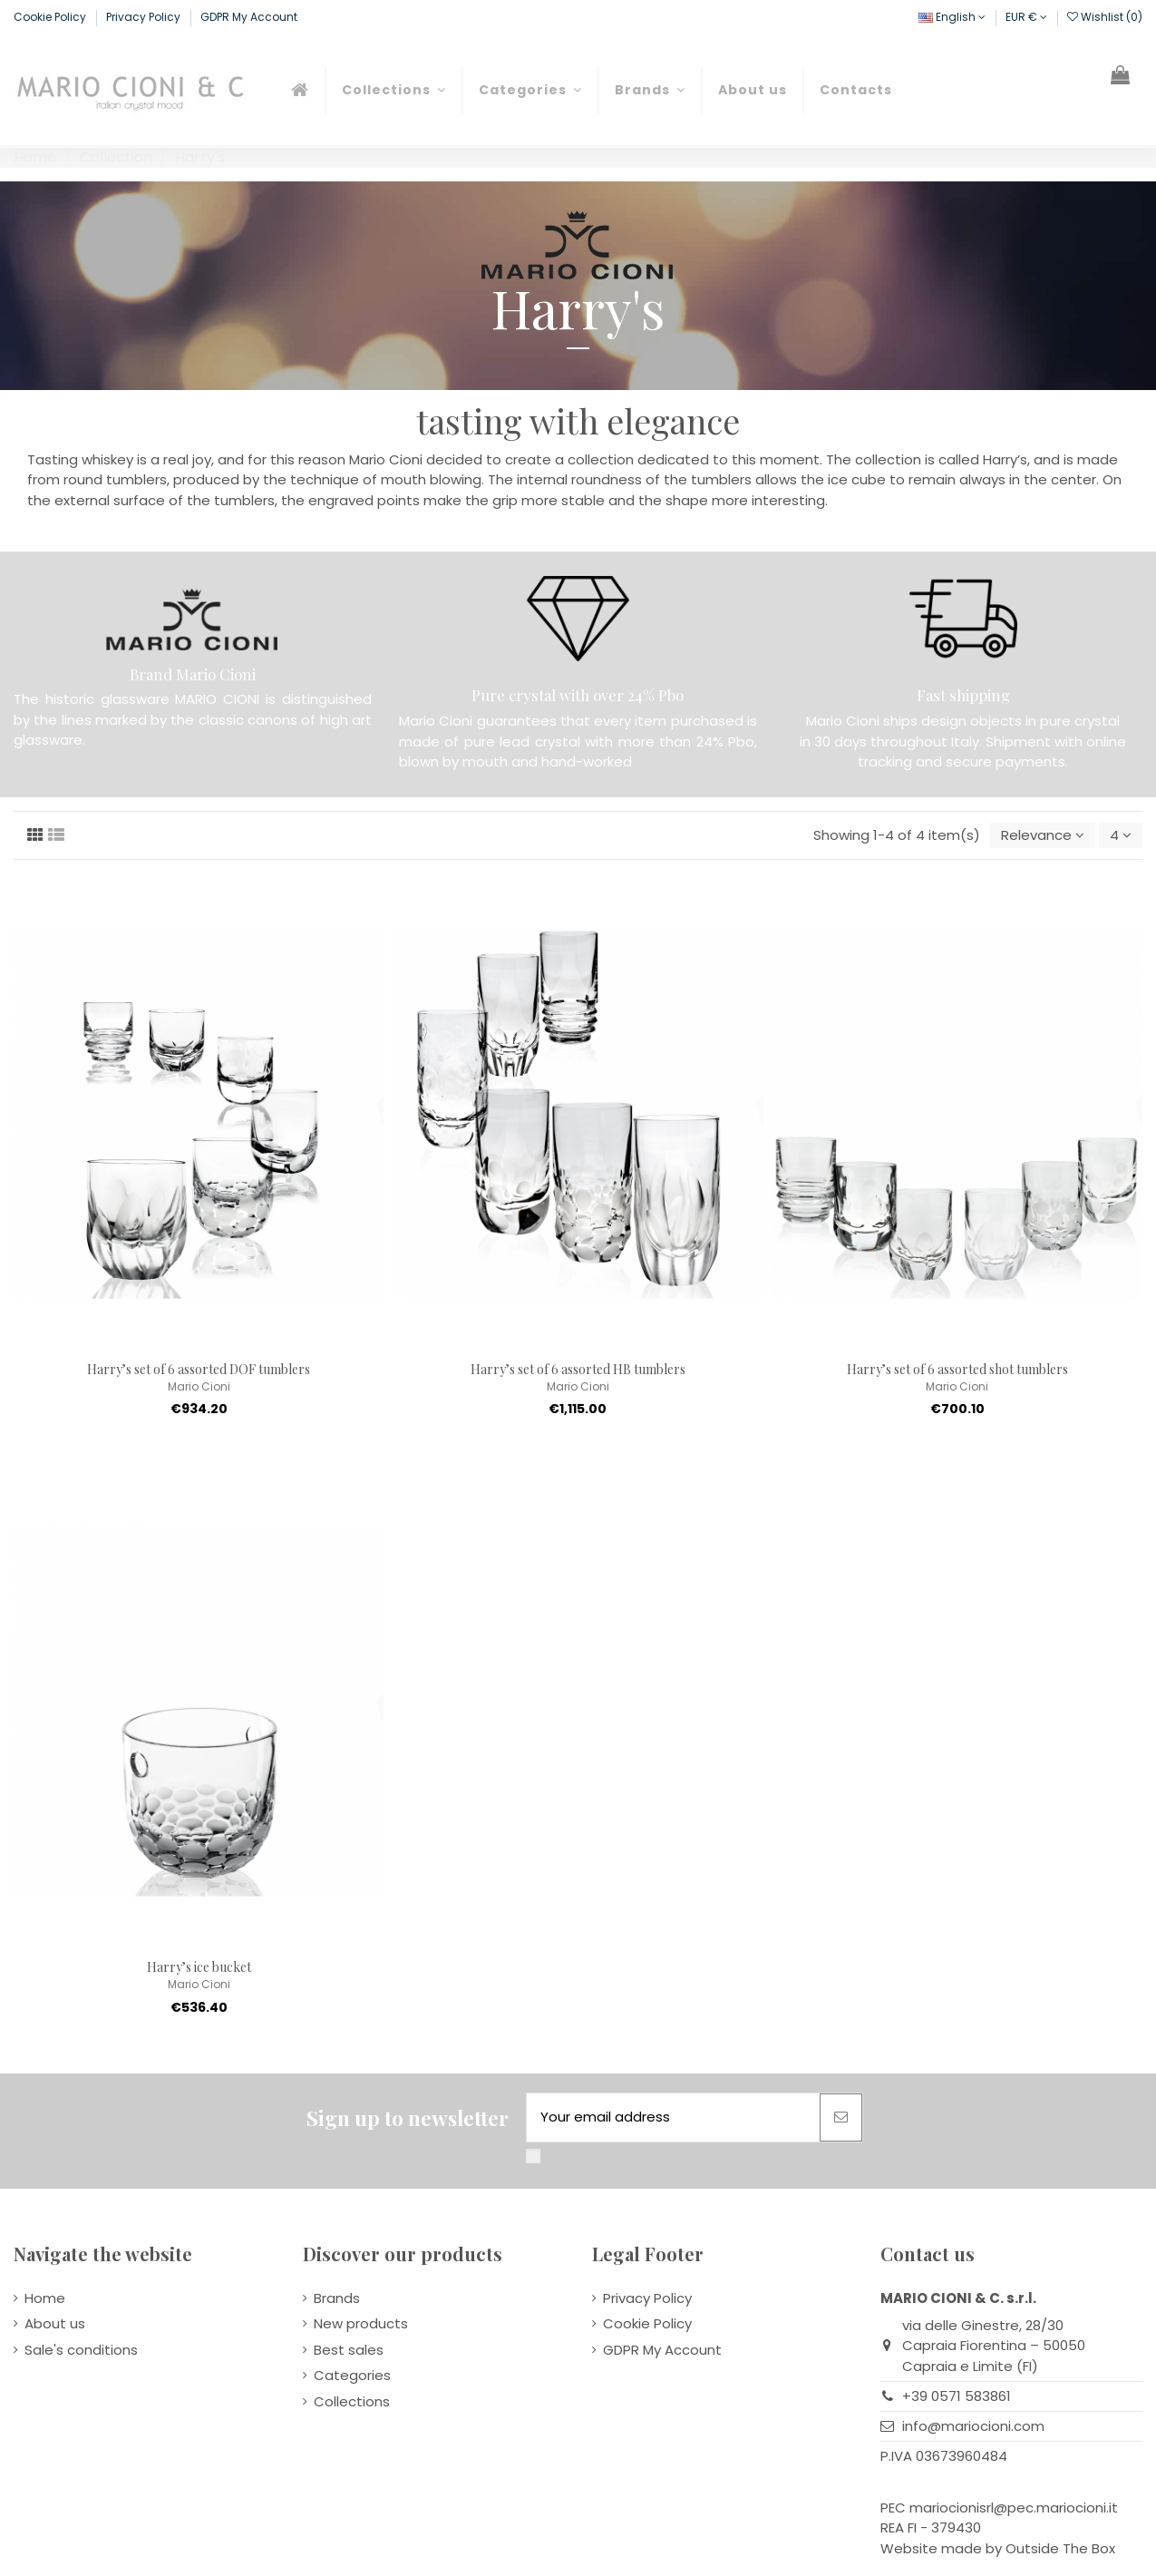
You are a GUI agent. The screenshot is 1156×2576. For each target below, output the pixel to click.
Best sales (349, 2349)
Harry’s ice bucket (199, 1967)
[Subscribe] (841, 2117)
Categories (352, 2375)
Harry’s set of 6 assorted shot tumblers (957, 1369)
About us (54, 2323)
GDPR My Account (248, 16)
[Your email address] (673, 2117)
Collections (352, 2401)
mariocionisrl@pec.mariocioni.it (1013, 2507)
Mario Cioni (199, 1386)
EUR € (1026, 16)
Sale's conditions (81, 2349)
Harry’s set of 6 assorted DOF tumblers (198, 1369)
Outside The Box (1060, 2548)
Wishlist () (1104, 16)
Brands (337, 2298)
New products (361, 2323)
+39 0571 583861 (956, 2395)
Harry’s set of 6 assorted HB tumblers (578, 1369)
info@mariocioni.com (973, 2425)
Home (44, 2298)
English (952, 16)
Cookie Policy (51, 16)
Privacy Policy (144, 16)
